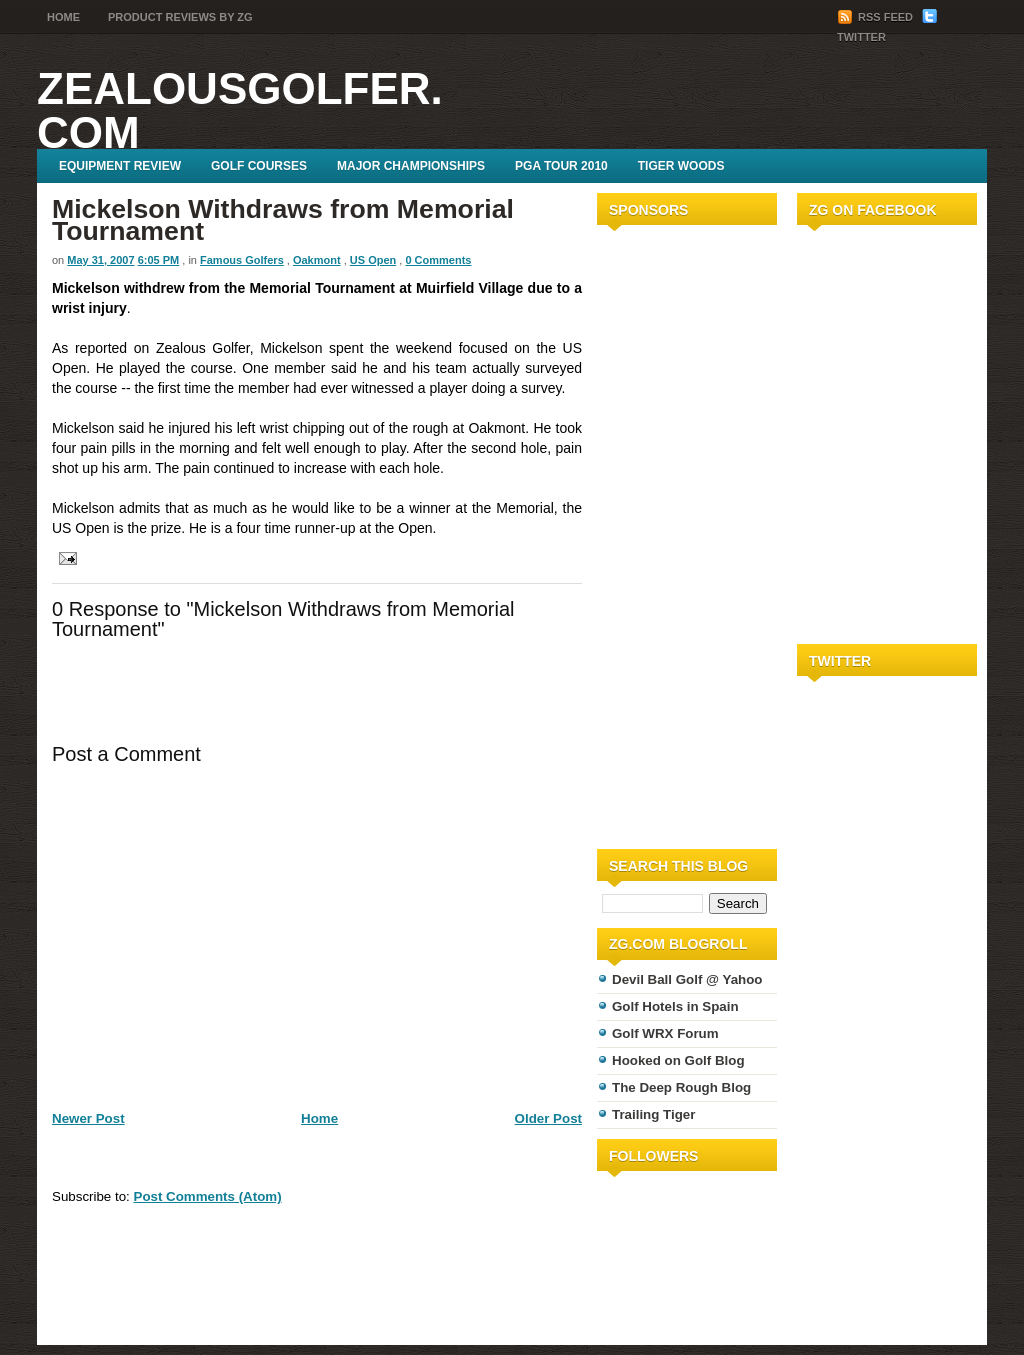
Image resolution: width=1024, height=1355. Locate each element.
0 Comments (438, 260)
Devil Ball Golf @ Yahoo (687, 979)
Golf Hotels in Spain (675, 1006)
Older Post (548, 1118)
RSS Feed (876, 17)
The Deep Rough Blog (681, 1087)
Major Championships (411, 166)
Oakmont (317, 260)
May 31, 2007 (100, 260)
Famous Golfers (242, 260)
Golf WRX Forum (665, 1033)
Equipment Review (120, 166)
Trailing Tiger (653, 1114)
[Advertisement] (657, 533)
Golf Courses (259, 166)
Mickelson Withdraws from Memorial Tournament (283, 220)
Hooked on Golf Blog (678, 1060)
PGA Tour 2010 (561, 166)
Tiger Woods (681, 166)
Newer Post (88, 1118)
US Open (373, 260)
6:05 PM (159, 260)
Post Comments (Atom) (208, 1196)
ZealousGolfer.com (240, 110)
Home (63, 17)
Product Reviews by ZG (180, 17)
